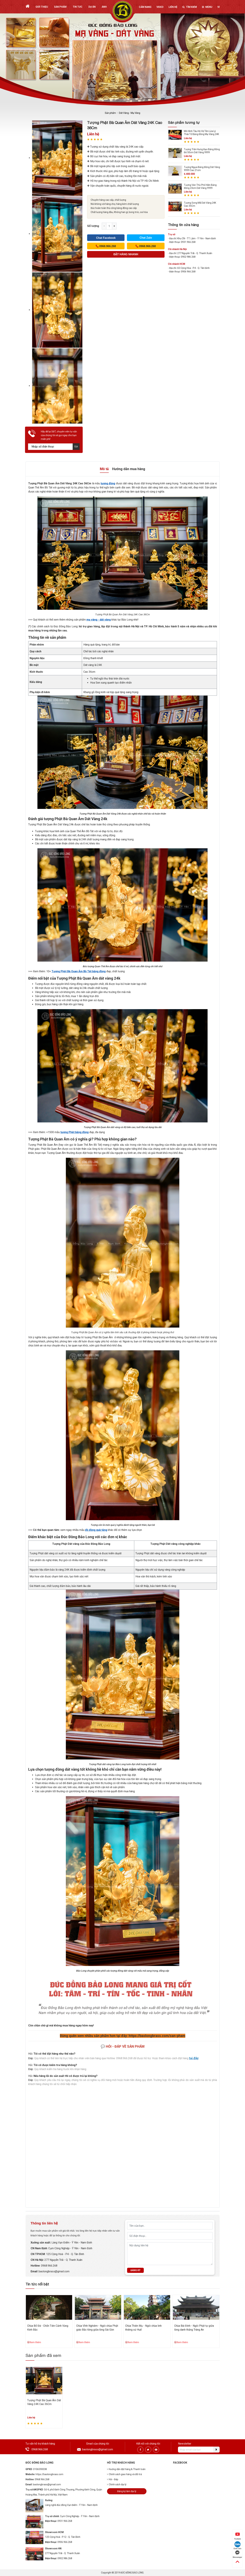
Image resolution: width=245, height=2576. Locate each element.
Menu (207, 7)
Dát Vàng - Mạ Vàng (129, 113)
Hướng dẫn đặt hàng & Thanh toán (126, 2469)
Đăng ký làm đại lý (126, 2491)
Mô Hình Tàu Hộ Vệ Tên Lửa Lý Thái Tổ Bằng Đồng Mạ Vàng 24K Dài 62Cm (201, 134)
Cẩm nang (145, 7)
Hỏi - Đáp (112, 2479)
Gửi (76, 446)
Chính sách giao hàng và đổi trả (124, 2474)
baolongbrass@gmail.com (97, 2449)
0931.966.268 (65, 2521)
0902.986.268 (65, 2558)
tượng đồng (108, 483)
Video (160, 7)
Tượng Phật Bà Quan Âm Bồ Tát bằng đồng (79, 971)
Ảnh (104, 6)
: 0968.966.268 (48, 2265)
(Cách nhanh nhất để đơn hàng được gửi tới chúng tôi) (126, 255)
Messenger (237, 2554)
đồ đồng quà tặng (96, 1530)
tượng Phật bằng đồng (74, 1132)
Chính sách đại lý (116, 2484)
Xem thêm (34, 2342)
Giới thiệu (42, 6)
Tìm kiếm (189, 7)
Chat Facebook (106, 237)
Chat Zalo (146, 237)
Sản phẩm (60, 6)
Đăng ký (135, 2270)
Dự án (92, 6)
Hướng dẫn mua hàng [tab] (128, 469)
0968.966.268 (39, 2449)
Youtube (237, 2536)
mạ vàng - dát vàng (98, 619)
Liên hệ (173, 7)
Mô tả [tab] (104, 469)
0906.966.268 (65, 2542)
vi (218, 7)
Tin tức (77, 6)
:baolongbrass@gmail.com (53, 2271)
